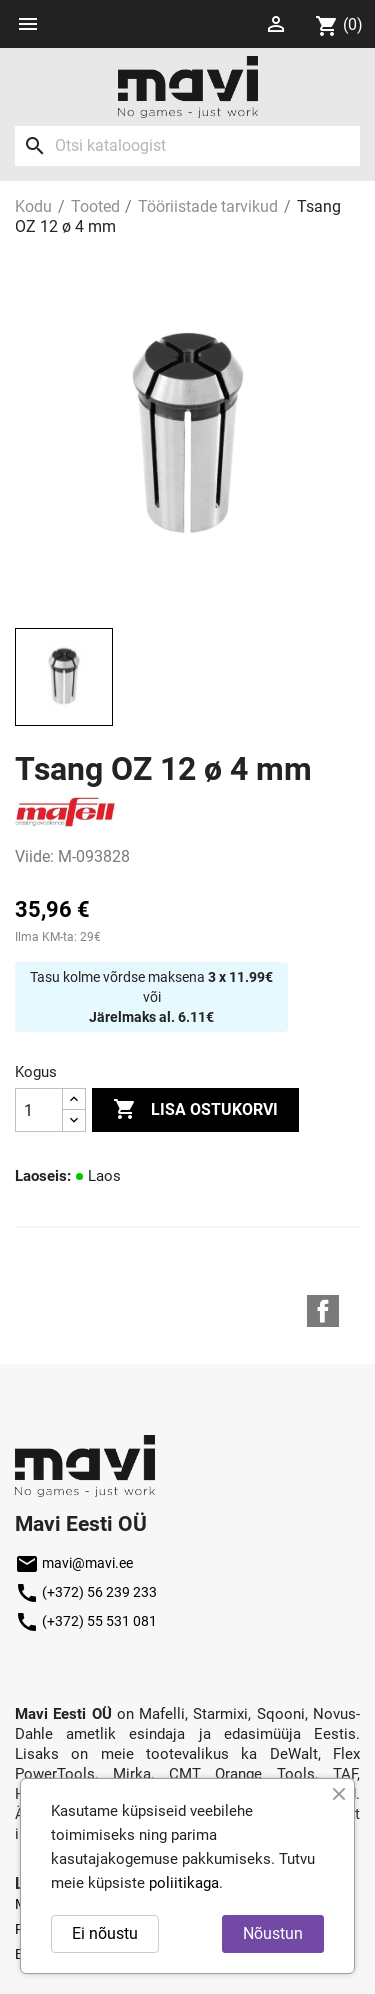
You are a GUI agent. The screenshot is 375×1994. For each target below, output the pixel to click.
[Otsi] (187, 146)
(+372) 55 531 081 (86, 1621)
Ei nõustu (105, 1933)
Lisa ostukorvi (195, 1110)
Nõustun (273, 1933)
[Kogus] (39, 1110)
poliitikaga (184, 1883)
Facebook (323, 1311)
